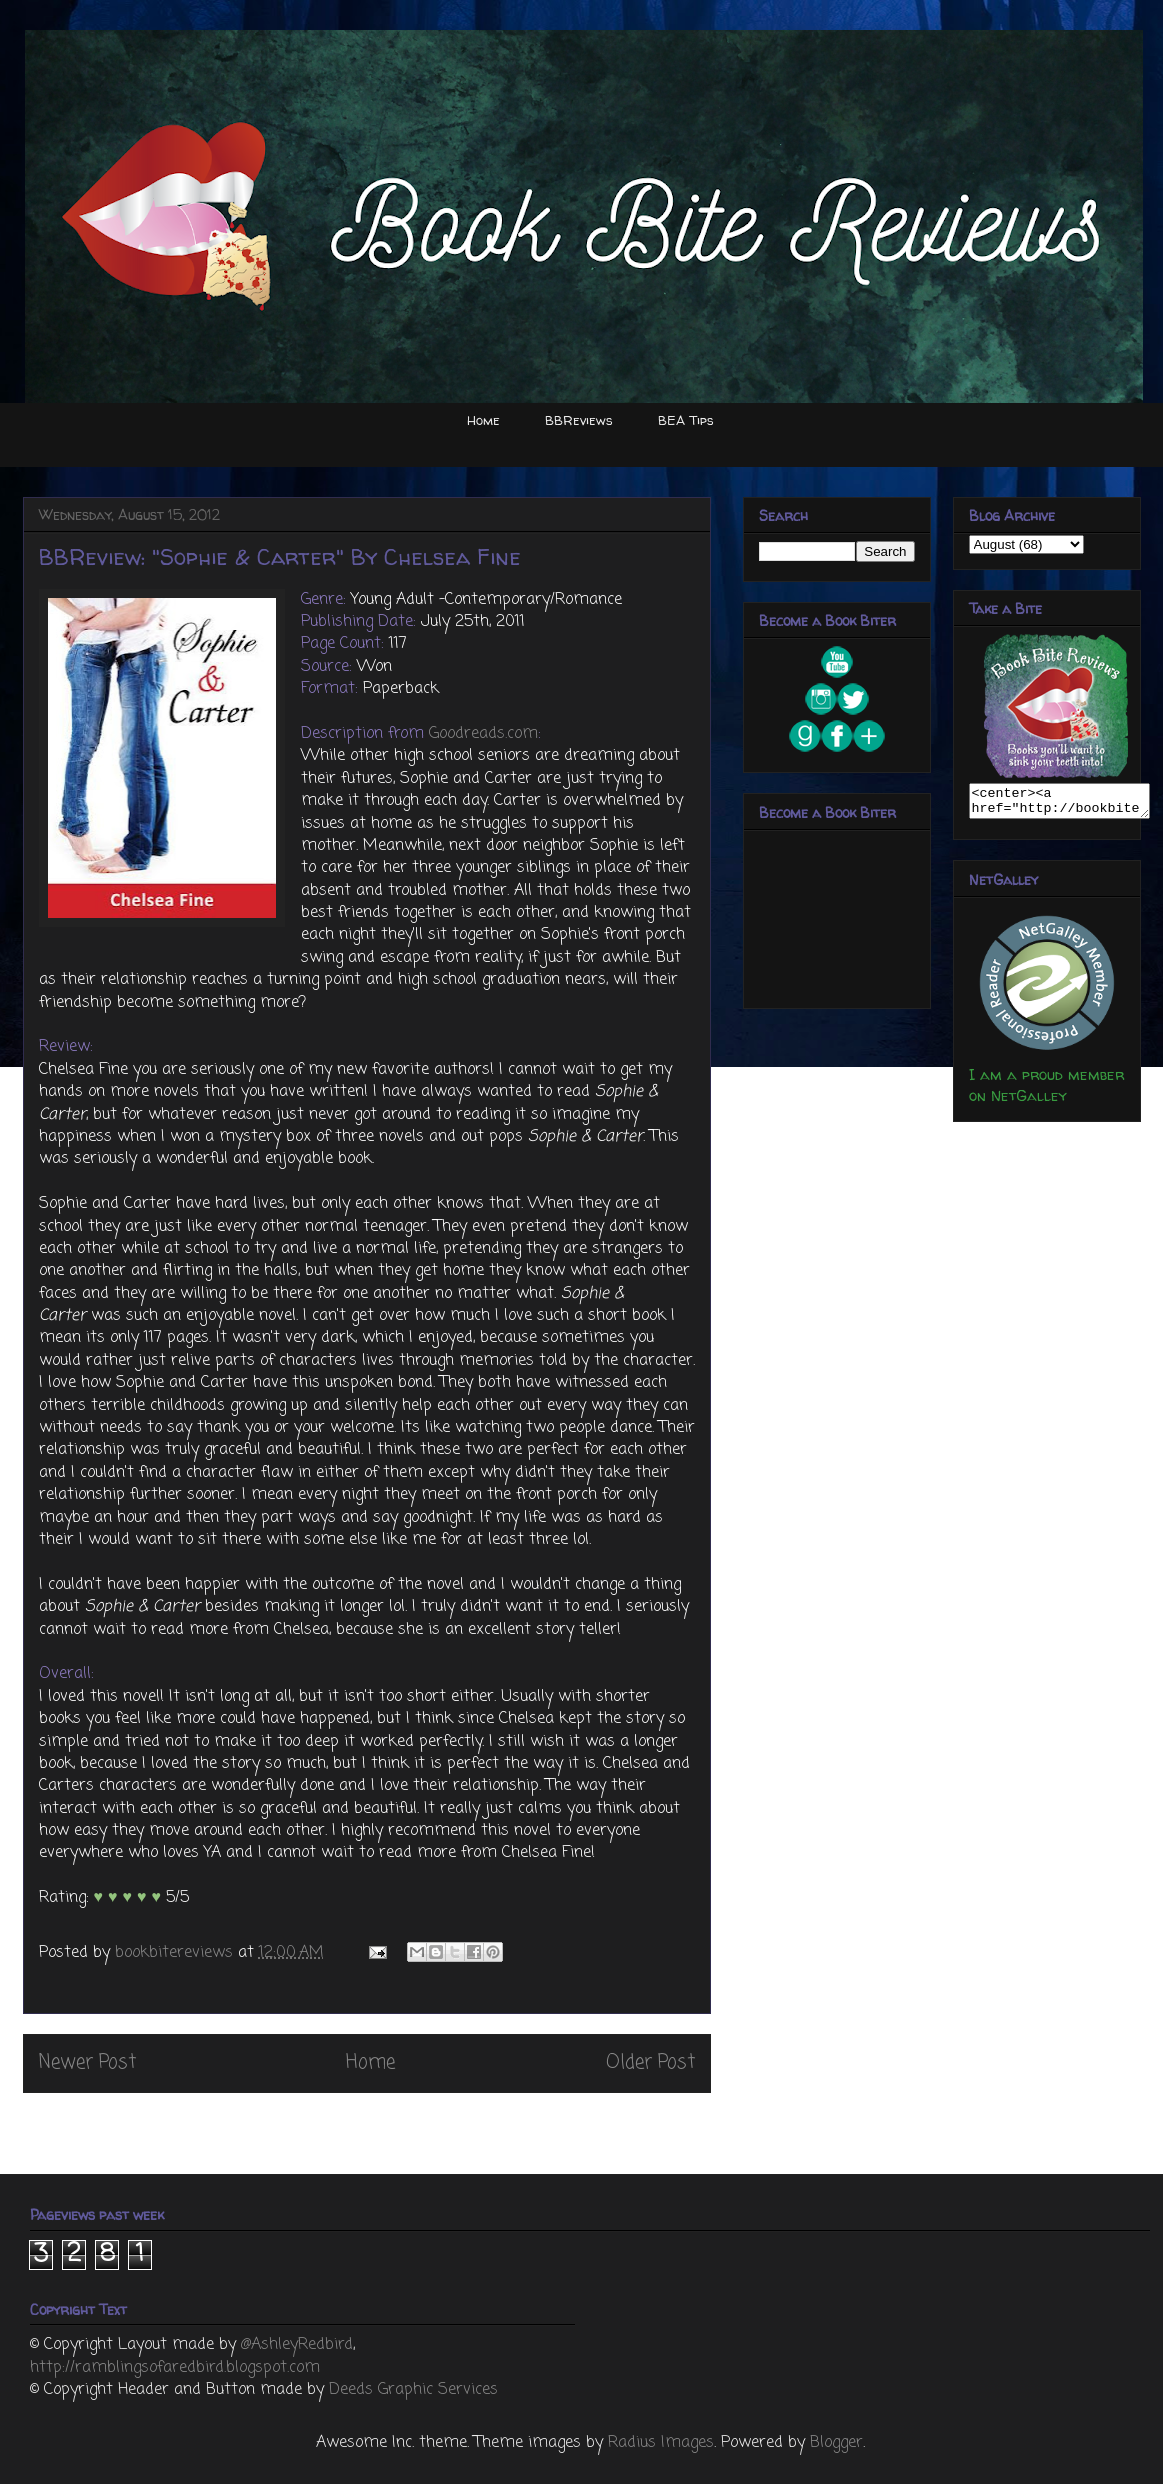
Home (483, 420)
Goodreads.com (483, 734)
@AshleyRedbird (297, 2345)
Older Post (650, 2062)
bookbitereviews (176, 1953)
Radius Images (661, 2443)
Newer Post (87, 2062)
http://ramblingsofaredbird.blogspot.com (175, 2368)
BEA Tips (686, 420)
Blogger (836, 2443)
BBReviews (579, 420)
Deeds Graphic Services (413, 2390)
